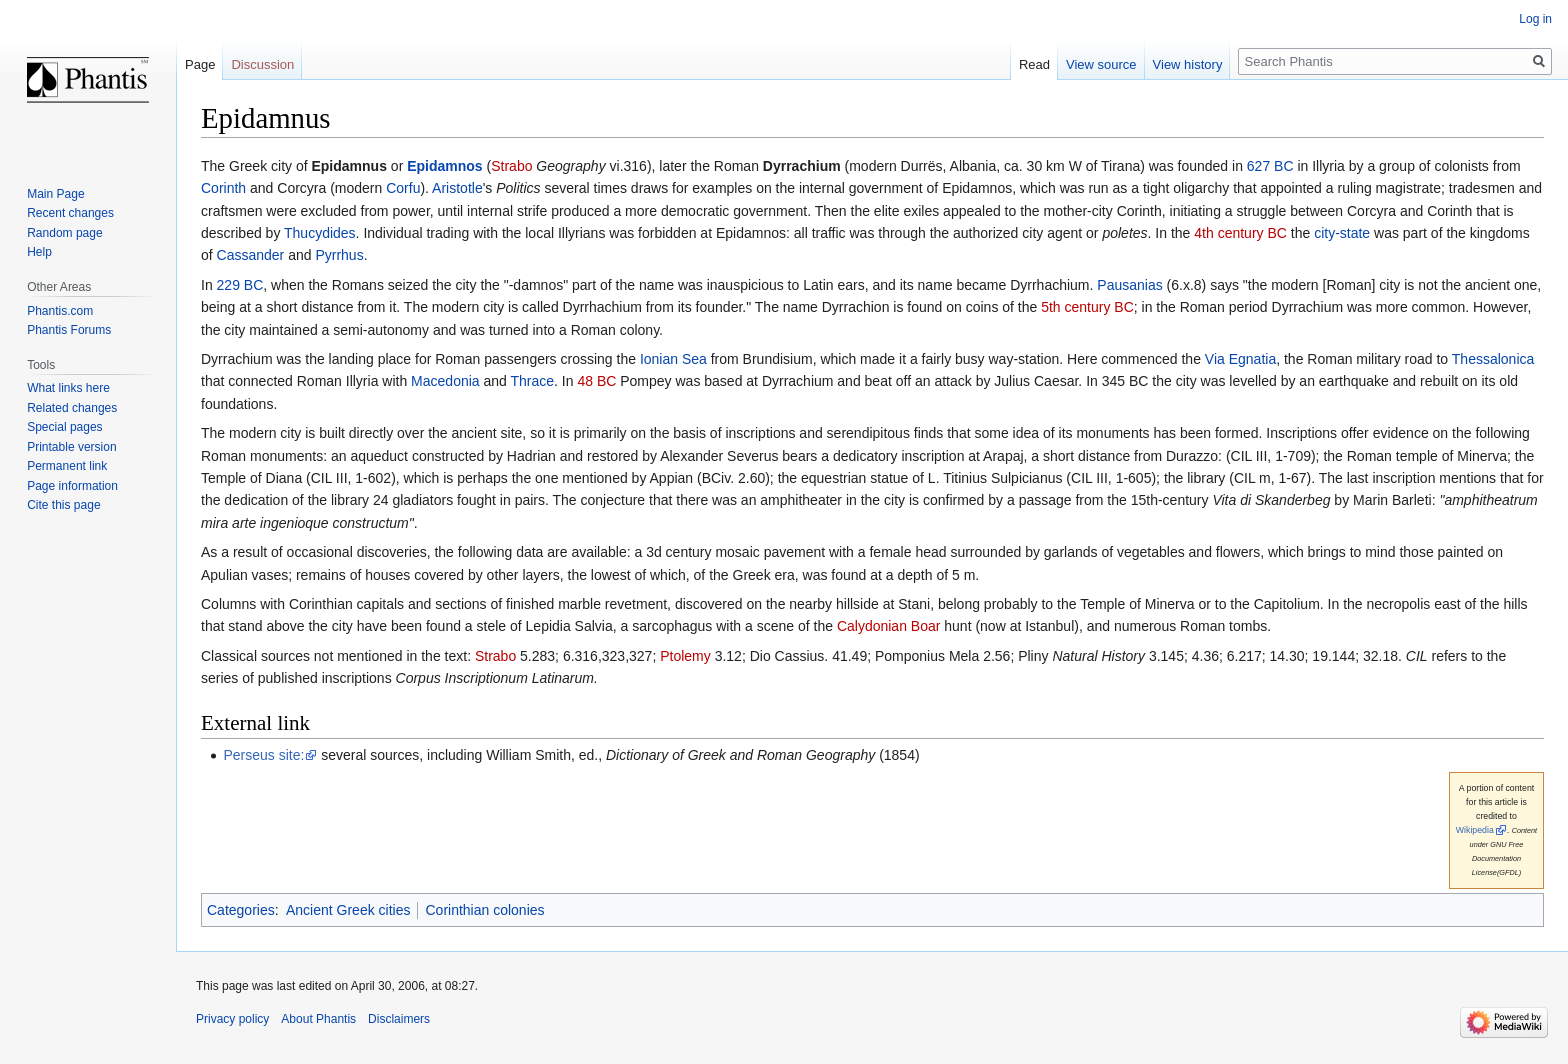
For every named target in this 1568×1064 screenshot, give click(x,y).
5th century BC (1087, 307)
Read (1034, 64)
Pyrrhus (339, 255)
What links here (68, 388)
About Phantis (318, 1019)
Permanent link (67, 466)
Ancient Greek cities (348, 910)
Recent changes (70, 213)
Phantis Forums (69, 330)
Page (200, 64)
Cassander (251, 255)
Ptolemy (685, 656)
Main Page (55, 194)
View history (1188, 64)
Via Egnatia (1240, 359)
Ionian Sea (673, 359)
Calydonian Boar (889, 626)
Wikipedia (1475, 830)
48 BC (596, 381)
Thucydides (320, 233)
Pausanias (1129, 285)
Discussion (262, 64)
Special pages (64, 427)
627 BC (1270, 166)
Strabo (511, 166)
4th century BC (1240, 233)
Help (39, 252)
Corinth (223, 188)
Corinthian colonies (484, 910)
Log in (1535, 19)
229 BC (240, 285)
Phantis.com (60, 311)
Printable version (71, 447)
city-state (1342, 233)
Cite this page (63, 505)
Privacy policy (232, 1019)
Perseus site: (263, 755)
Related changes (72, 408)
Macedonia (445, 381)
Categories (241, 910)
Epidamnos (444, 166)
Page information (72, 486)
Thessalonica (1493, 359)
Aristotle (457, 188)
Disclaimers (399, 1019)
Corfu (403, 188)
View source (1101, 64)
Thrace (533, 381)
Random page (64, 233)
